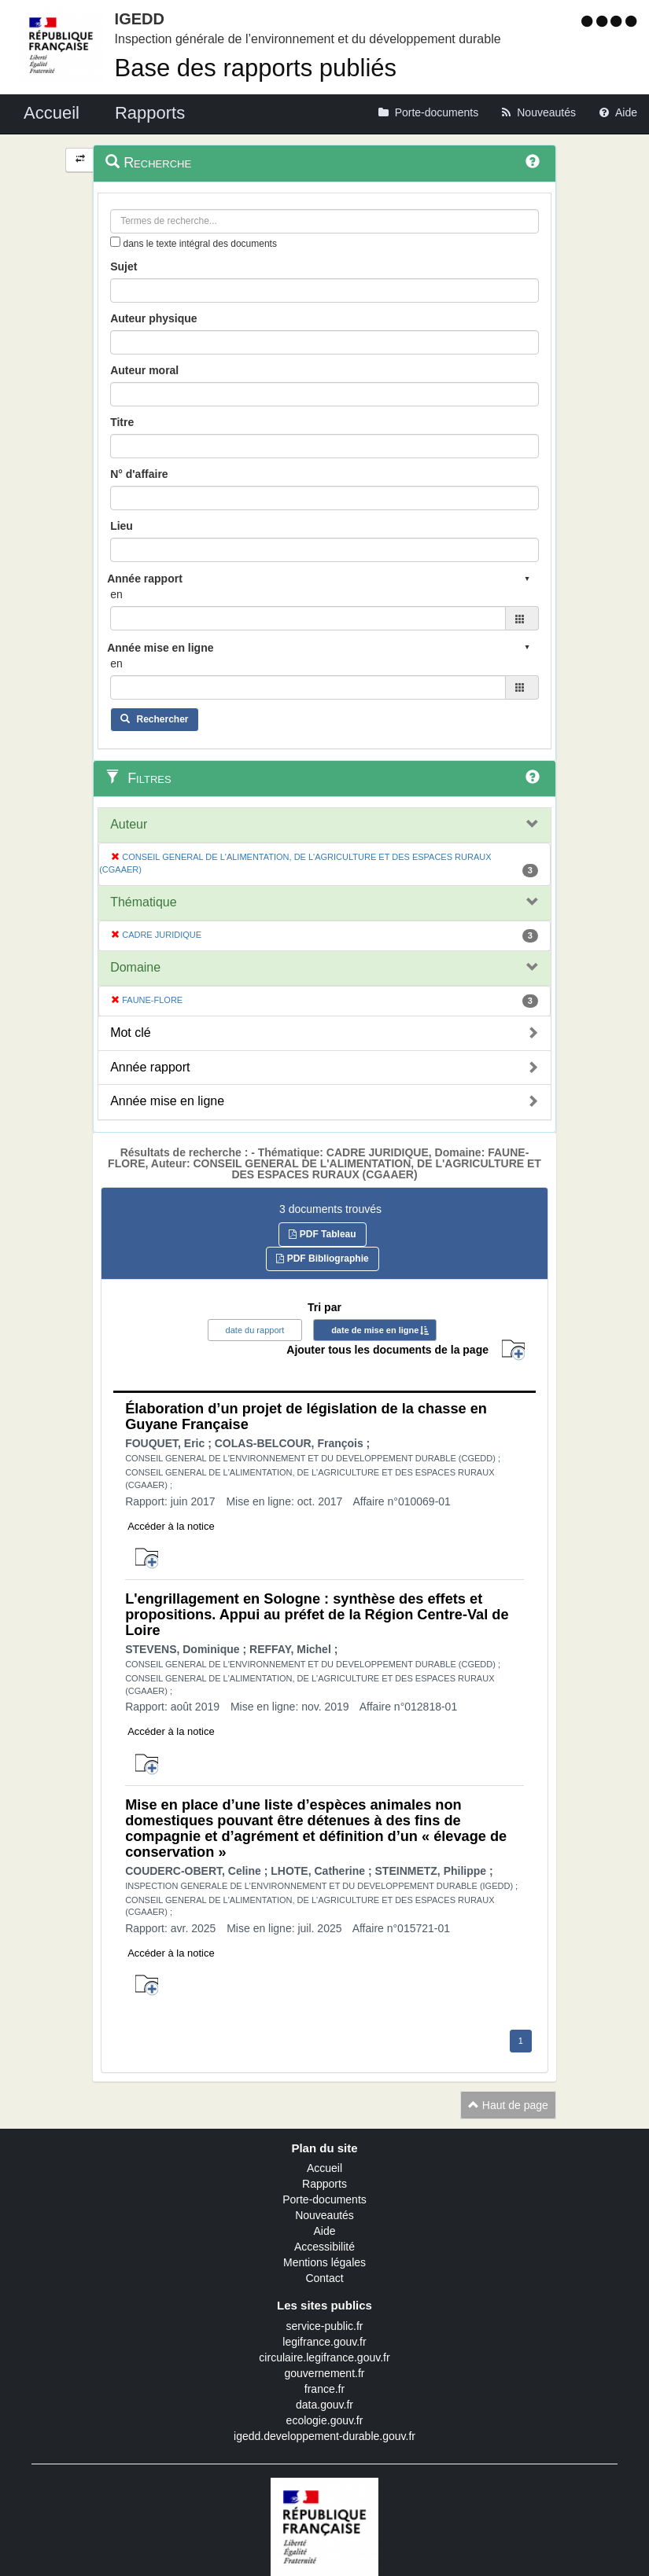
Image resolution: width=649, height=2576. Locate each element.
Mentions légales (324, 2262)
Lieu (121, 526)
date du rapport (255, 1330)
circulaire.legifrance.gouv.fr (324, 2357)
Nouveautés (324, 2215)
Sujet (123, 266)
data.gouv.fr (324, 2404)
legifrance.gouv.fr (324, 2341)
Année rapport (150, 1067)
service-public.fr (324, 2326)
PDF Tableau (322, 1234)
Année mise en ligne (167, 1101)
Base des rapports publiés (255, 68)
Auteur (128, 824)
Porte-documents (324, 2199)
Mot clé (130, 1032)
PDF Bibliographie (322, 1258)
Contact (324, 2278)
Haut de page (508, 2105)
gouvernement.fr (325, 2373)
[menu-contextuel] (115, 242)
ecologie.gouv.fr (324, 2420)
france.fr (324, 2389)
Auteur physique (153, 318)
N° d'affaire (139, 474)
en (116, 594)
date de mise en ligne (375, 1330)
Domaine (135, 967)
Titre (122, 422)
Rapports (324, 2183)
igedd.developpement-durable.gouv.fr (324, 2436)
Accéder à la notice (171, 1526)
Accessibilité (324, 2246)
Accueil (324, 2168)
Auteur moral (144, 370)
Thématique (143, 902)
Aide (324, 2231)
